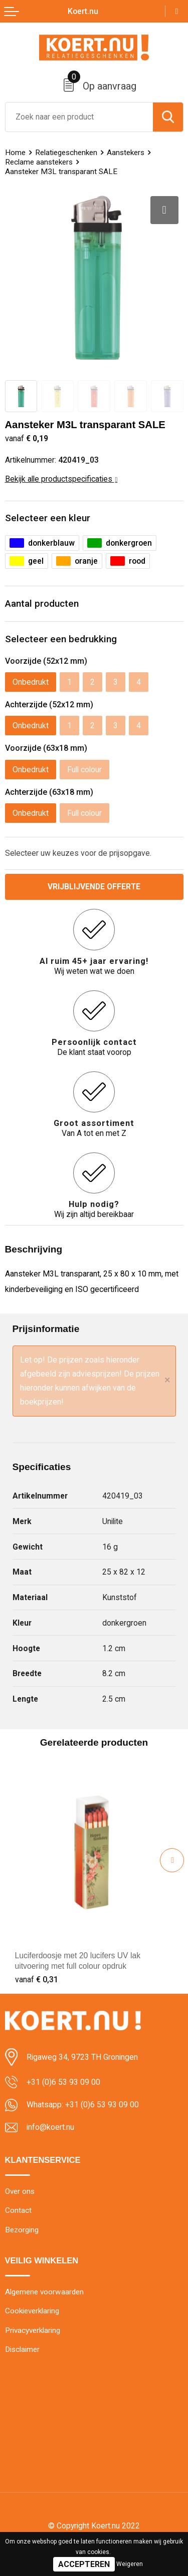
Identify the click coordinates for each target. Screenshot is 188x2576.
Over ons (20, 2191)
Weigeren (129, 2563)
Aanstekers (125, 152)
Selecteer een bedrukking (61, 639)
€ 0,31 (36, 1979)
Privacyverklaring (32, 2330)
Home (15, 152)
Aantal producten (42, 603)
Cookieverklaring (32, 2311)
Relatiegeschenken (66, 152)
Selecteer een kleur (47, 518)
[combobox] (79, 117)
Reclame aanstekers (39, 162)
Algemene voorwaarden (44, 2291)
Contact (18, 2210)
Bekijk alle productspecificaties (61, 479)
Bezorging (22, 2229)
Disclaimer (22, 2349)
